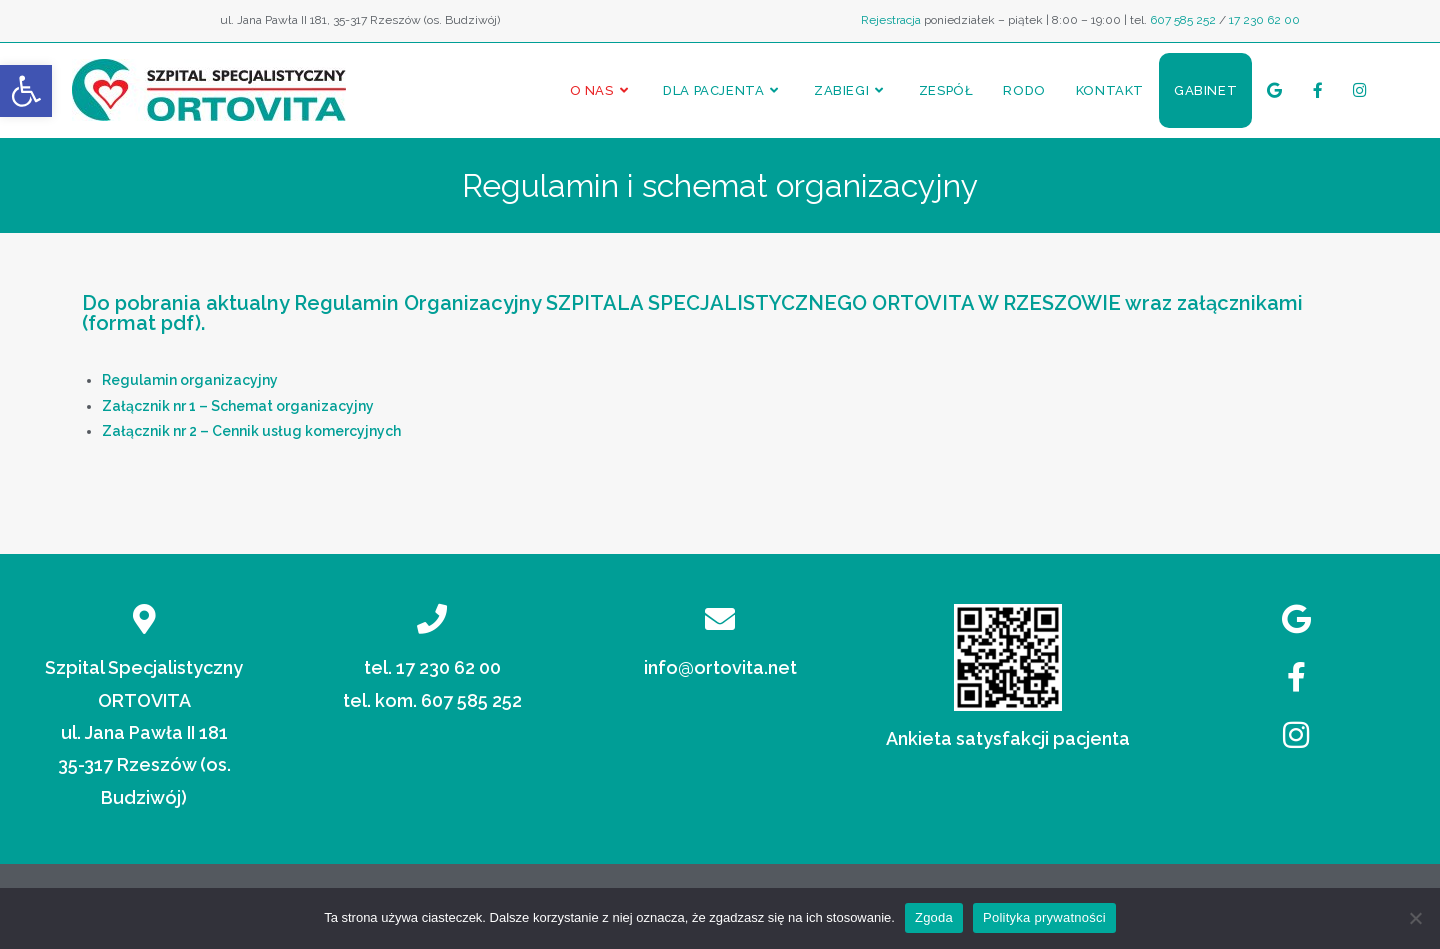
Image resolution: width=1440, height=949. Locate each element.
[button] (26, 91)
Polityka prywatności (1044, 917)
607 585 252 (1183, 20)
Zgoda (934, 917)
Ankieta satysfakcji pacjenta (1008, 738)
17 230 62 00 (1264, 20)
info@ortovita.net (720, 667)
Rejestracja (891, 20)
